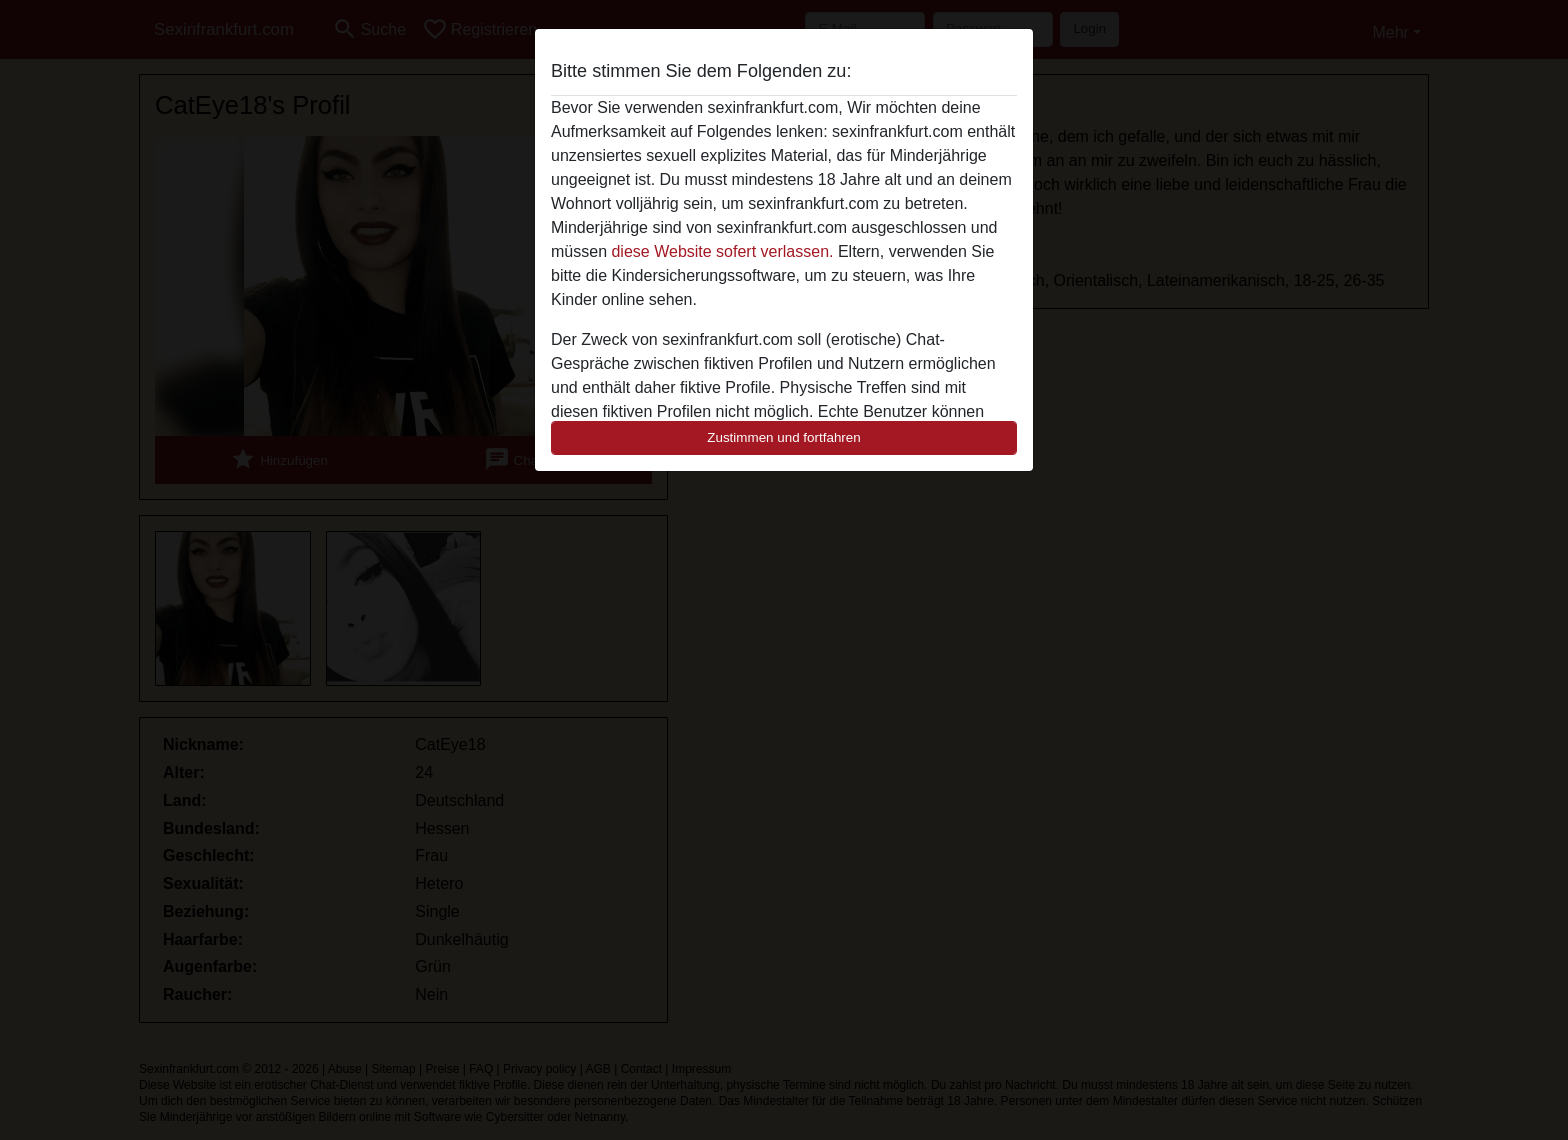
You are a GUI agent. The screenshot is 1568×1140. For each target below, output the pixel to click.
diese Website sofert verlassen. (722, 251)
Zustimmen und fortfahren (784, 437)
